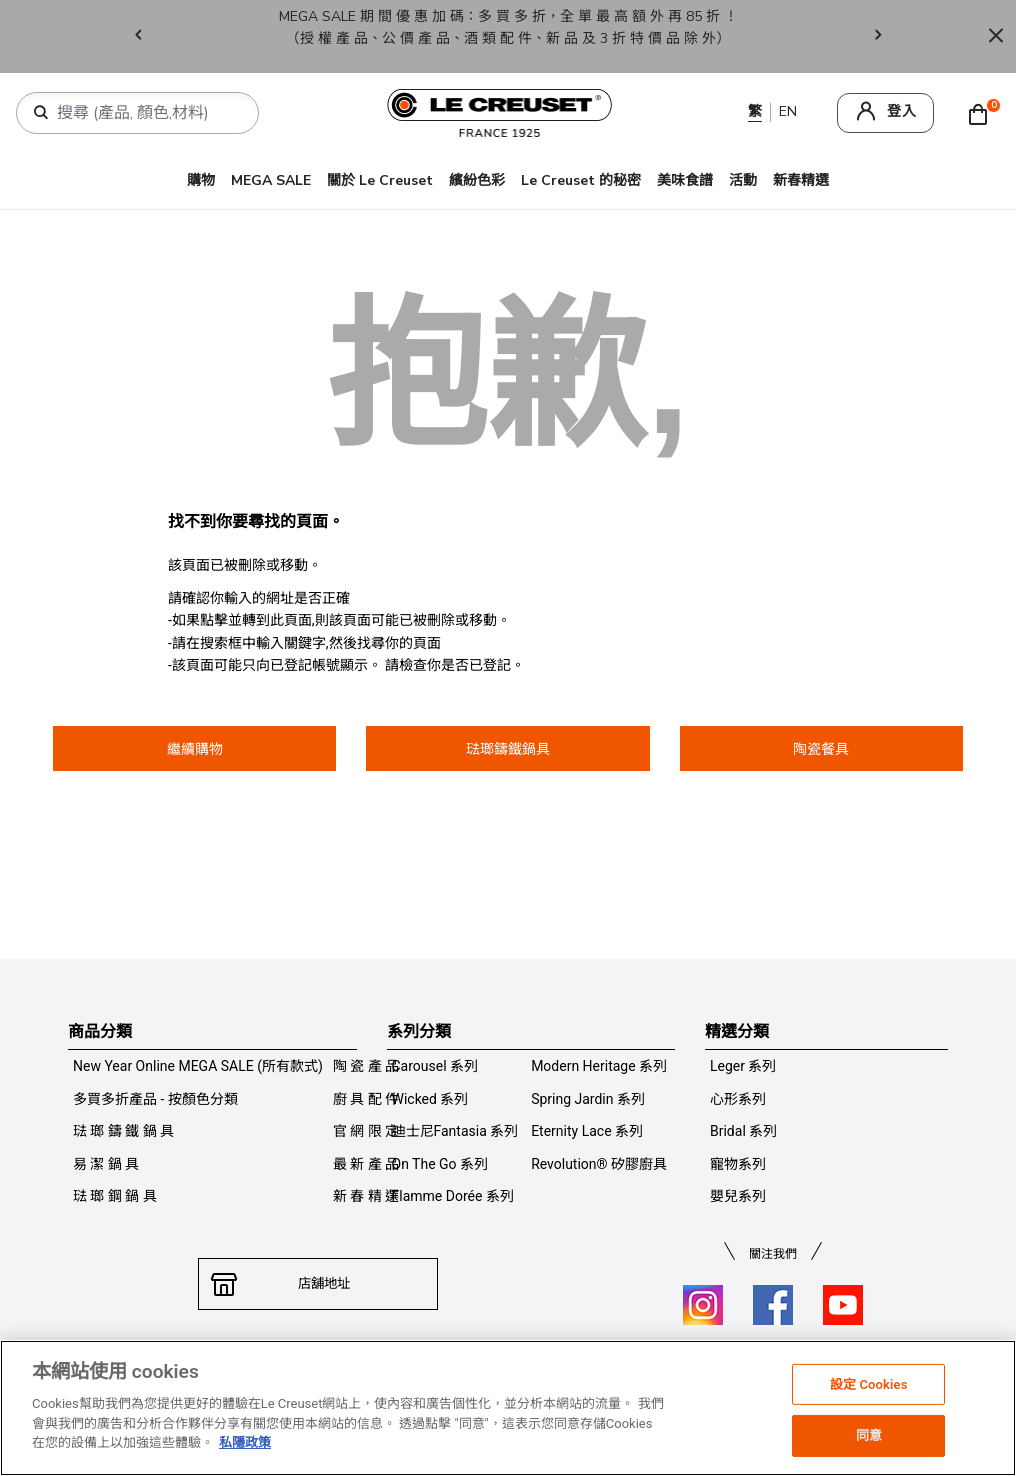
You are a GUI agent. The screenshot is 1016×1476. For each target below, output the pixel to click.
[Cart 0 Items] (983, 113)
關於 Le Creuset (380, 180)
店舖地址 (318, 1284)
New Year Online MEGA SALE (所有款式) (198, 1066)
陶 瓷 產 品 (366, 1066)
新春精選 (801, 180)
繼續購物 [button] (195, 749)
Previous (138, 36)
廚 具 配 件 (366, 1099)
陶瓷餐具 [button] (821, 749)
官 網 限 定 (366, 1131)
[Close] (996, 36)
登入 (902, 111)
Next (878, 36)
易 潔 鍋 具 (106, 1164)
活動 (743, 180)
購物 (201, 180)
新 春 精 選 (366, 1196)
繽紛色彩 (477, 180)
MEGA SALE (271, 180)
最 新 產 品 (366, 1164)
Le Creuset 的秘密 (581, 180)
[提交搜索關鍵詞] (41, 113)
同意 (869, 1435)
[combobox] (145, 113)
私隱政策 (245, 1442)
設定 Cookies (869, 1384)
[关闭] (994, 1408)
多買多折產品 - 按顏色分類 (155, 1099)
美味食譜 (685, 180)
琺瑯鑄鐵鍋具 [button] (508, 749)
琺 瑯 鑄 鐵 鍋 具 (123, 1131)
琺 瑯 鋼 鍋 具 (115, 1196)
